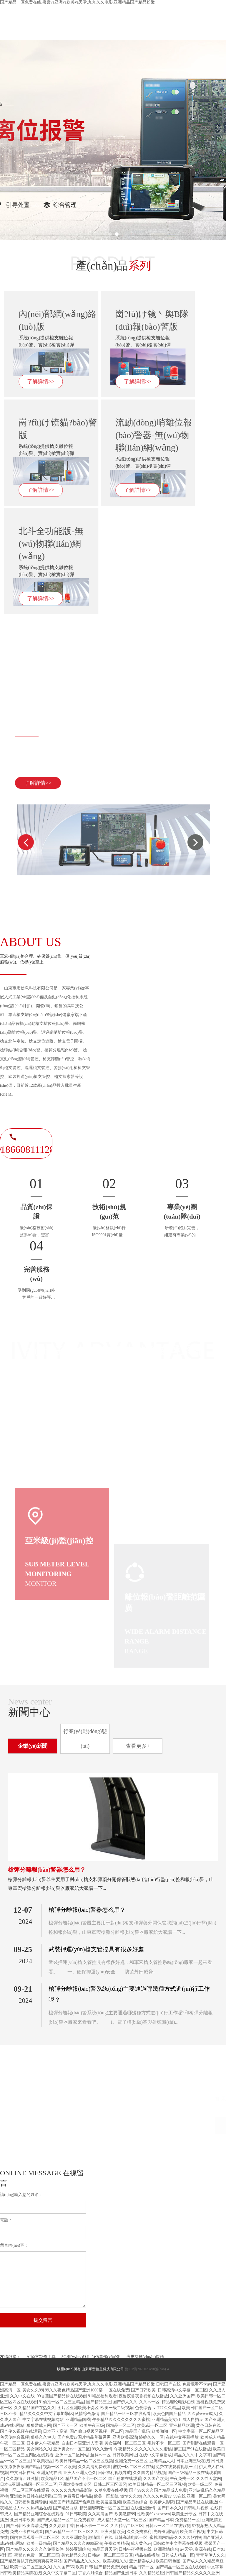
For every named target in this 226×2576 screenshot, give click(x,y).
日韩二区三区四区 (110, 2484)
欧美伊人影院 (161, 2502)
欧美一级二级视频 (116, 2408)
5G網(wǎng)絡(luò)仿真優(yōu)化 (91, 2357)
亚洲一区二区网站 (71, 2455)
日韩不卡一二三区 (92, 2526)
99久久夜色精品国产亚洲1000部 (74, 2390)
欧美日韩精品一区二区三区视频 (84, 2461)
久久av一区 (149, 2402)
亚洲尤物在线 (49, 2472)
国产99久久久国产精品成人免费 (158, 2490)
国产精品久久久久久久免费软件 (35, 2549)
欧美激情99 (124, 2514)
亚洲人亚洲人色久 (79, 2472)
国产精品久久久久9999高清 (77, 2543)
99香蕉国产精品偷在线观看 (61, 2396)
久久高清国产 (100, 2514)
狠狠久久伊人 (43, 2437)
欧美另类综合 (135, 2502)
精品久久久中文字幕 (192, 2455)
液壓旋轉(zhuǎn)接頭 (145, 2357)
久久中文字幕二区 (59, 2573)
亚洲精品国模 (78, 2419)
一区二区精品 (12, 2449)
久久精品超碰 (151, 2573)
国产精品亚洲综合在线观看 (39, 2514)
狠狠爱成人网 (38, 2425)
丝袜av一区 (100, 2455)
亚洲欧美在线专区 (75, 2484)
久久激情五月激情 (22, 2478)
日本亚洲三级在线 (192, 2461)
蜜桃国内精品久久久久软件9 (175, 2537)
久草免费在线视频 (110, 2490)
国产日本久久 (169, 2508)
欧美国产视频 (192, 2531)
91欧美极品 (43, 2461)
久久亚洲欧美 (74, 2537)
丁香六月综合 (90, 2573)
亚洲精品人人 (161, 2461)
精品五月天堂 (104, 2549)
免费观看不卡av (196, 2384)
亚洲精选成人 (141, 2561)
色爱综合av (145, 2408)
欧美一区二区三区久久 (30, 2567)
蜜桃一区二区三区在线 (133, 2467)
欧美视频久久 (115, 2561)
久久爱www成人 (202, 2413)
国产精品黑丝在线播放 (196, 2502)
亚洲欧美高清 (124, 2437)
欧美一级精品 (38, 2543)
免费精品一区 (187, 2520)
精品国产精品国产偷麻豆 (71, 2502)
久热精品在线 (38, 2508)
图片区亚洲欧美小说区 (78, 2408)
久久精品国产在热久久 (34, 2408)
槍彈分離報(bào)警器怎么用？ (47, 1869)
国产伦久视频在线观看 (20, 2431)
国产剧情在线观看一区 (203, 2443)
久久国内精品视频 (149, 2472)
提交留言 (43, 2320)
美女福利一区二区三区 (125, 2443)
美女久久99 (32, 2390)
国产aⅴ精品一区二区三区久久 (72, 2531)
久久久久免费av (157, 2496)
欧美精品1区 (52, 2478)
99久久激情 (102, 2449)
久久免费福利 (139, 2531)
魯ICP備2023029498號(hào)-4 (147, 2369)
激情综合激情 (87, 2413)
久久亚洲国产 (182, 2396)
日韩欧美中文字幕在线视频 (177, 2543)
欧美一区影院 (106, 2496)
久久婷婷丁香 (61, 2526)
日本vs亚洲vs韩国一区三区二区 (28, 2484)
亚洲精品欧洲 (181, 2425)
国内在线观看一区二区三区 (34, 2537)
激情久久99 (130, 2496)
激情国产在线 (100, 2537)
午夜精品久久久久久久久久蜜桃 (121, 2419)
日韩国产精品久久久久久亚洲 (193, 2573)
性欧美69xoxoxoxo (153, 2514)
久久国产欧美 (155, 2478)
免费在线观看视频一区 (176, 2467)
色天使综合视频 (14, 2437)
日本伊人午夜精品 (42, 2443)
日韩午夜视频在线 (135, 2549)
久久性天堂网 (208, 2478)
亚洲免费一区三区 (131, 2461)
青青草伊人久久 (210, 2555)
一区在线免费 (116, 2390)
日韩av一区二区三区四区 (110, 2555)
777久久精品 (168, 2408)
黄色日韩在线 (208, 2425)
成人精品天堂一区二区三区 (122, 2520)
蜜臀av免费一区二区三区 (36, 2555)
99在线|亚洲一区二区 (192, 2496)
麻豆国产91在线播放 (192, 2449)
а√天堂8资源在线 (195, 2549)
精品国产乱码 (137, 2431)
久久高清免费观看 (94, 2467)
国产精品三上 (98, 2402)
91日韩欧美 (76, 2514)
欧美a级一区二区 (152, 2425)
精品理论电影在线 (178, 2402)
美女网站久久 (38, 2449)
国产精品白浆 (65, 2508)
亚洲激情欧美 (112, 2531)
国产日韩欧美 (143, 2390)
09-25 (23, 1949)
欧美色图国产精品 (169, 2413)
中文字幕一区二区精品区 (201, 2431)
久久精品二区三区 (126, 2526)
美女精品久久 (73, 2555)
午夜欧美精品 (116, 2543)
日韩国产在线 (168, 2384)
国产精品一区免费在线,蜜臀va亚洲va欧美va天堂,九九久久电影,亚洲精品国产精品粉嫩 (77, 2)
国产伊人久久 (125, 2402)
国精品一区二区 (120, 2425)
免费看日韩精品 (77, 2496)
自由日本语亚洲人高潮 (82, 2443)
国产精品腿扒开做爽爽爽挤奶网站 (31, 2561)
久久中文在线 (22, 2396)
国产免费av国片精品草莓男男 (84, 2437)
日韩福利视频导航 (114, 2472)
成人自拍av (192, 2419)
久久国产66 (63, 2567)
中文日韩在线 (22, 2472)
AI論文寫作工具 (41, 2357)
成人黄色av (141, 2543)
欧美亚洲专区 (184, 2514)
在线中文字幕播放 (182, 2437)
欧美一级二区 (200, 2484)
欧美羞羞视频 (108, 2502)
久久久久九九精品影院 (71, 2490)
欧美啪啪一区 (164, 2431)
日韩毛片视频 (196, 2508)
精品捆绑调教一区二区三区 (104, 2508)
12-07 (23, 1910)
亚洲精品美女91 (166, 2419)
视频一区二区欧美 (59, 2467)
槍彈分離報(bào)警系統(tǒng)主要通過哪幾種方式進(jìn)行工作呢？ (129, 1994)
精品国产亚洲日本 (120, 2573)
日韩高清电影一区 (130, 2537)
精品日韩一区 (141, 2567)
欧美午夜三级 (91, 2425)
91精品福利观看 (102, 2396)
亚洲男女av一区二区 (71, 2449)
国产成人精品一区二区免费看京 (66, 2520)
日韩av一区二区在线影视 (167, 2526)
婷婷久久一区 (151, 2437)
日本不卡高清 (55, 2431)
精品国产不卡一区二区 (86, 2478)
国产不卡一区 (65, 2425)
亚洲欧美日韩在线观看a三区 (35, 2496)
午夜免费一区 (182, 2478)
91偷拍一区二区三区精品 (61, 2402)
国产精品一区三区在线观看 (126, 2413)
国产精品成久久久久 (82, 2561)
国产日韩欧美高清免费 (26, 2526)
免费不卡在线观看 (26, 2531)
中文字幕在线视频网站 (43, 2419)
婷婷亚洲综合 (78, 2549)
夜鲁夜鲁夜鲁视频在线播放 (143, 2396)
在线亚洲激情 (143, 2508)
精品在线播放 (147, 2555)
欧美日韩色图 (168, 2561)
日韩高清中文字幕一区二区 (182, 2390)
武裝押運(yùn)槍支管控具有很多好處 (96, 1949)
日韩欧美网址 (124, 2455)
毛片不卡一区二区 (163, 2443)
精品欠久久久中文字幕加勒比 (46, 2413)
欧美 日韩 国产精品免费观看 (101, 2567)
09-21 (23, 1989)
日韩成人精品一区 (177, 2555)
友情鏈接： (10, 2357)
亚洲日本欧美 (22, 2520)
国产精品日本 (161, 2520)
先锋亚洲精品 (166, 2531)
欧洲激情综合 (166, 2549)
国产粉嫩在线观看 (124, 2478)
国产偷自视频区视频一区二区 (96, 2431)
